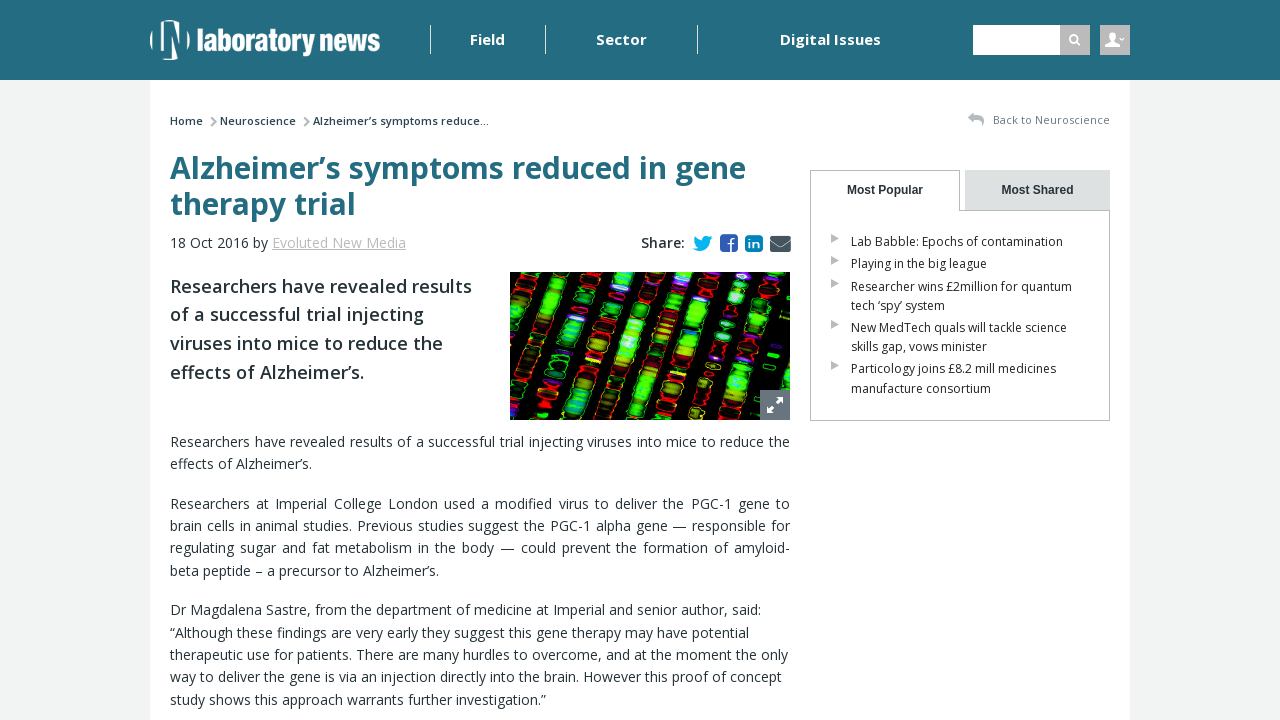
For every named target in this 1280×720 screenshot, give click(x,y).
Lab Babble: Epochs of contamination (957, 241)
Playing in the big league (919, 263)
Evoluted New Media (339, 242)
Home (186, 120)
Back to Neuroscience (1039, 120)
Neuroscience (258, 120)
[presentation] (885, 190)
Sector (621, 39)
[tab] (885, 190)
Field (487, 39)
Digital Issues (830, 39)
